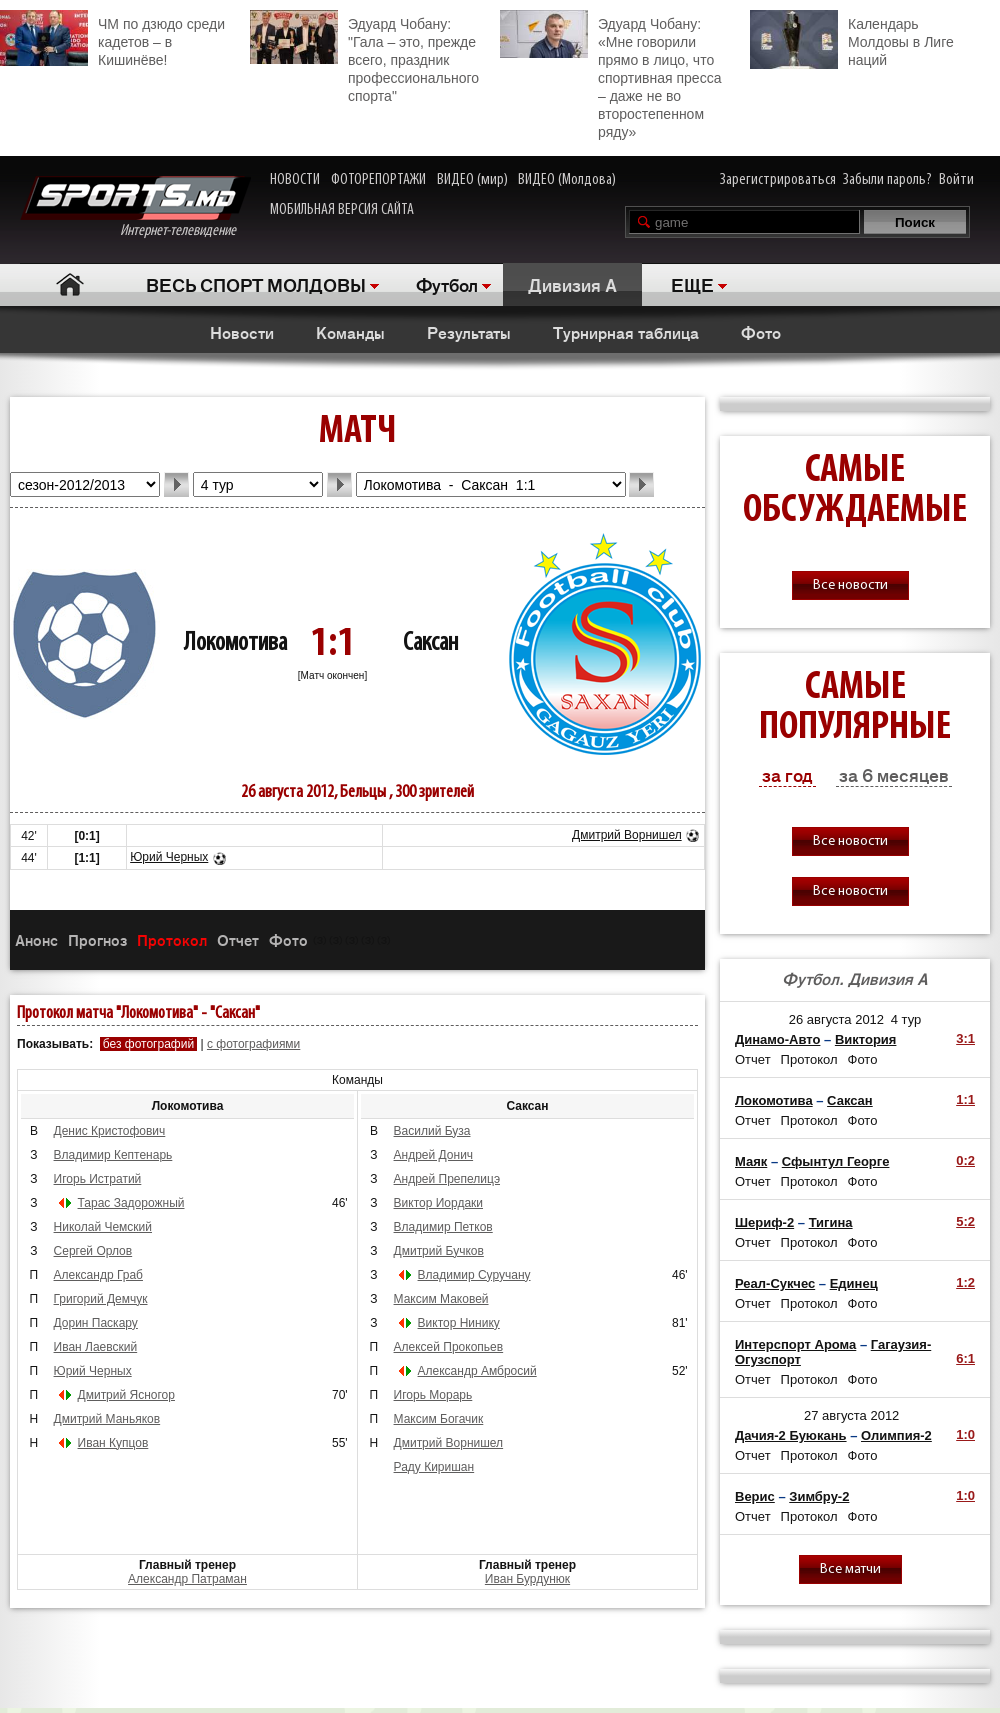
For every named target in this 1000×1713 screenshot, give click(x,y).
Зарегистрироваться (778, 180)
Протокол (172, 939)
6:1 (965, 1358)
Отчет (238, 939)
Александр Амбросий (477, 1371)
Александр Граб (98, 1275)
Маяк (751, 1161)
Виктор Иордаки (438, 1203)
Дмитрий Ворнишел (627, 835)
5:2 (965, 1221)
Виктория (866, 1039)
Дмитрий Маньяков (107, 1419)
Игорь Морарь (433, 1395)
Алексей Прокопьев (449, 1347)
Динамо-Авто (777, 1039)
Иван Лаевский (96, 1347)
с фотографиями (253, 1044)
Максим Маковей (441, 1299)
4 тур (906, 1019)
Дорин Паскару (96, 1323)
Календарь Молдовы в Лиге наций (852, 39)
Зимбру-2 (819, 1496)
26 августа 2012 (836, 1019)
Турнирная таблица (626, 332)
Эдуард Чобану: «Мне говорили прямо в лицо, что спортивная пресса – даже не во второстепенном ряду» (610, 75)
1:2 (965, 1282)
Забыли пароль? (887, 180)
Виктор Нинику (459, 1323)
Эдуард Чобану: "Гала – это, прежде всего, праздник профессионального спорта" (364, 57)
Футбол (447, 284)
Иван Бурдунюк (527, 1579)
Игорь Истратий (98, 1179)
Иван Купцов (113, 1443)
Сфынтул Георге (836, 1161)
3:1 (965, 1038)
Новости (242, 332)
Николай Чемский (103, 1227)
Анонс (36, 939)
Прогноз (97, 939)
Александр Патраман (187, 1579)
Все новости (850, 585)
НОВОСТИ (295, 180)
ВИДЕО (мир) (472, 180)
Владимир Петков (443, 1227)
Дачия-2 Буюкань (791, 1435)
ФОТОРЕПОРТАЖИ (378, 180)
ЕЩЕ (692, 284)
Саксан (430, 643)
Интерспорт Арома (795, 1344)
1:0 (965, 1434)
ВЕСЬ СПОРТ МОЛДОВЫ (256, 284)
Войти (956, 180)
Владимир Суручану (474, 1275)
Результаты (469, 332)
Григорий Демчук (101, 1299)
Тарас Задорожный (131, 1203)
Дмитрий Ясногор (126, 1395)
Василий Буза (432, 1131)
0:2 (965, 1160)
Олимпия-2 (896, 1435)
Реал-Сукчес (775, 1283)
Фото (761, 332)
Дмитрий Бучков (439, 1251)
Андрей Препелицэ (447, 1179)
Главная (70, 284)
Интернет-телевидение (135, 207)
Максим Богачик (439, 1419)
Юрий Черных (169, 857)
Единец (854, 1283)
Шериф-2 (764, 1222)
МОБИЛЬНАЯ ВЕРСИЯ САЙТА (342, 210)
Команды (350, 332)
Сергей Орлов (93, 1251)
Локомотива (235, 643)
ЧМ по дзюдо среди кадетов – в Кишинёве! (112, 39)
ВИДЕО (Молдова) (567, 180)
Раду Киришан (434, 1467)
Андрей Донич (434, 1155)
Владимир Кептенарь (113, 1155)
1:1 (965, 1099)
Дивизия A (572, 284)
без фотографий (148, 1044)
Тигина (831, 1222)
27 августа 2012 (851, 1415)
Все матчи (850, 1569)
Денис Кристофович (110, 1131)
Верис (755, 1496)
